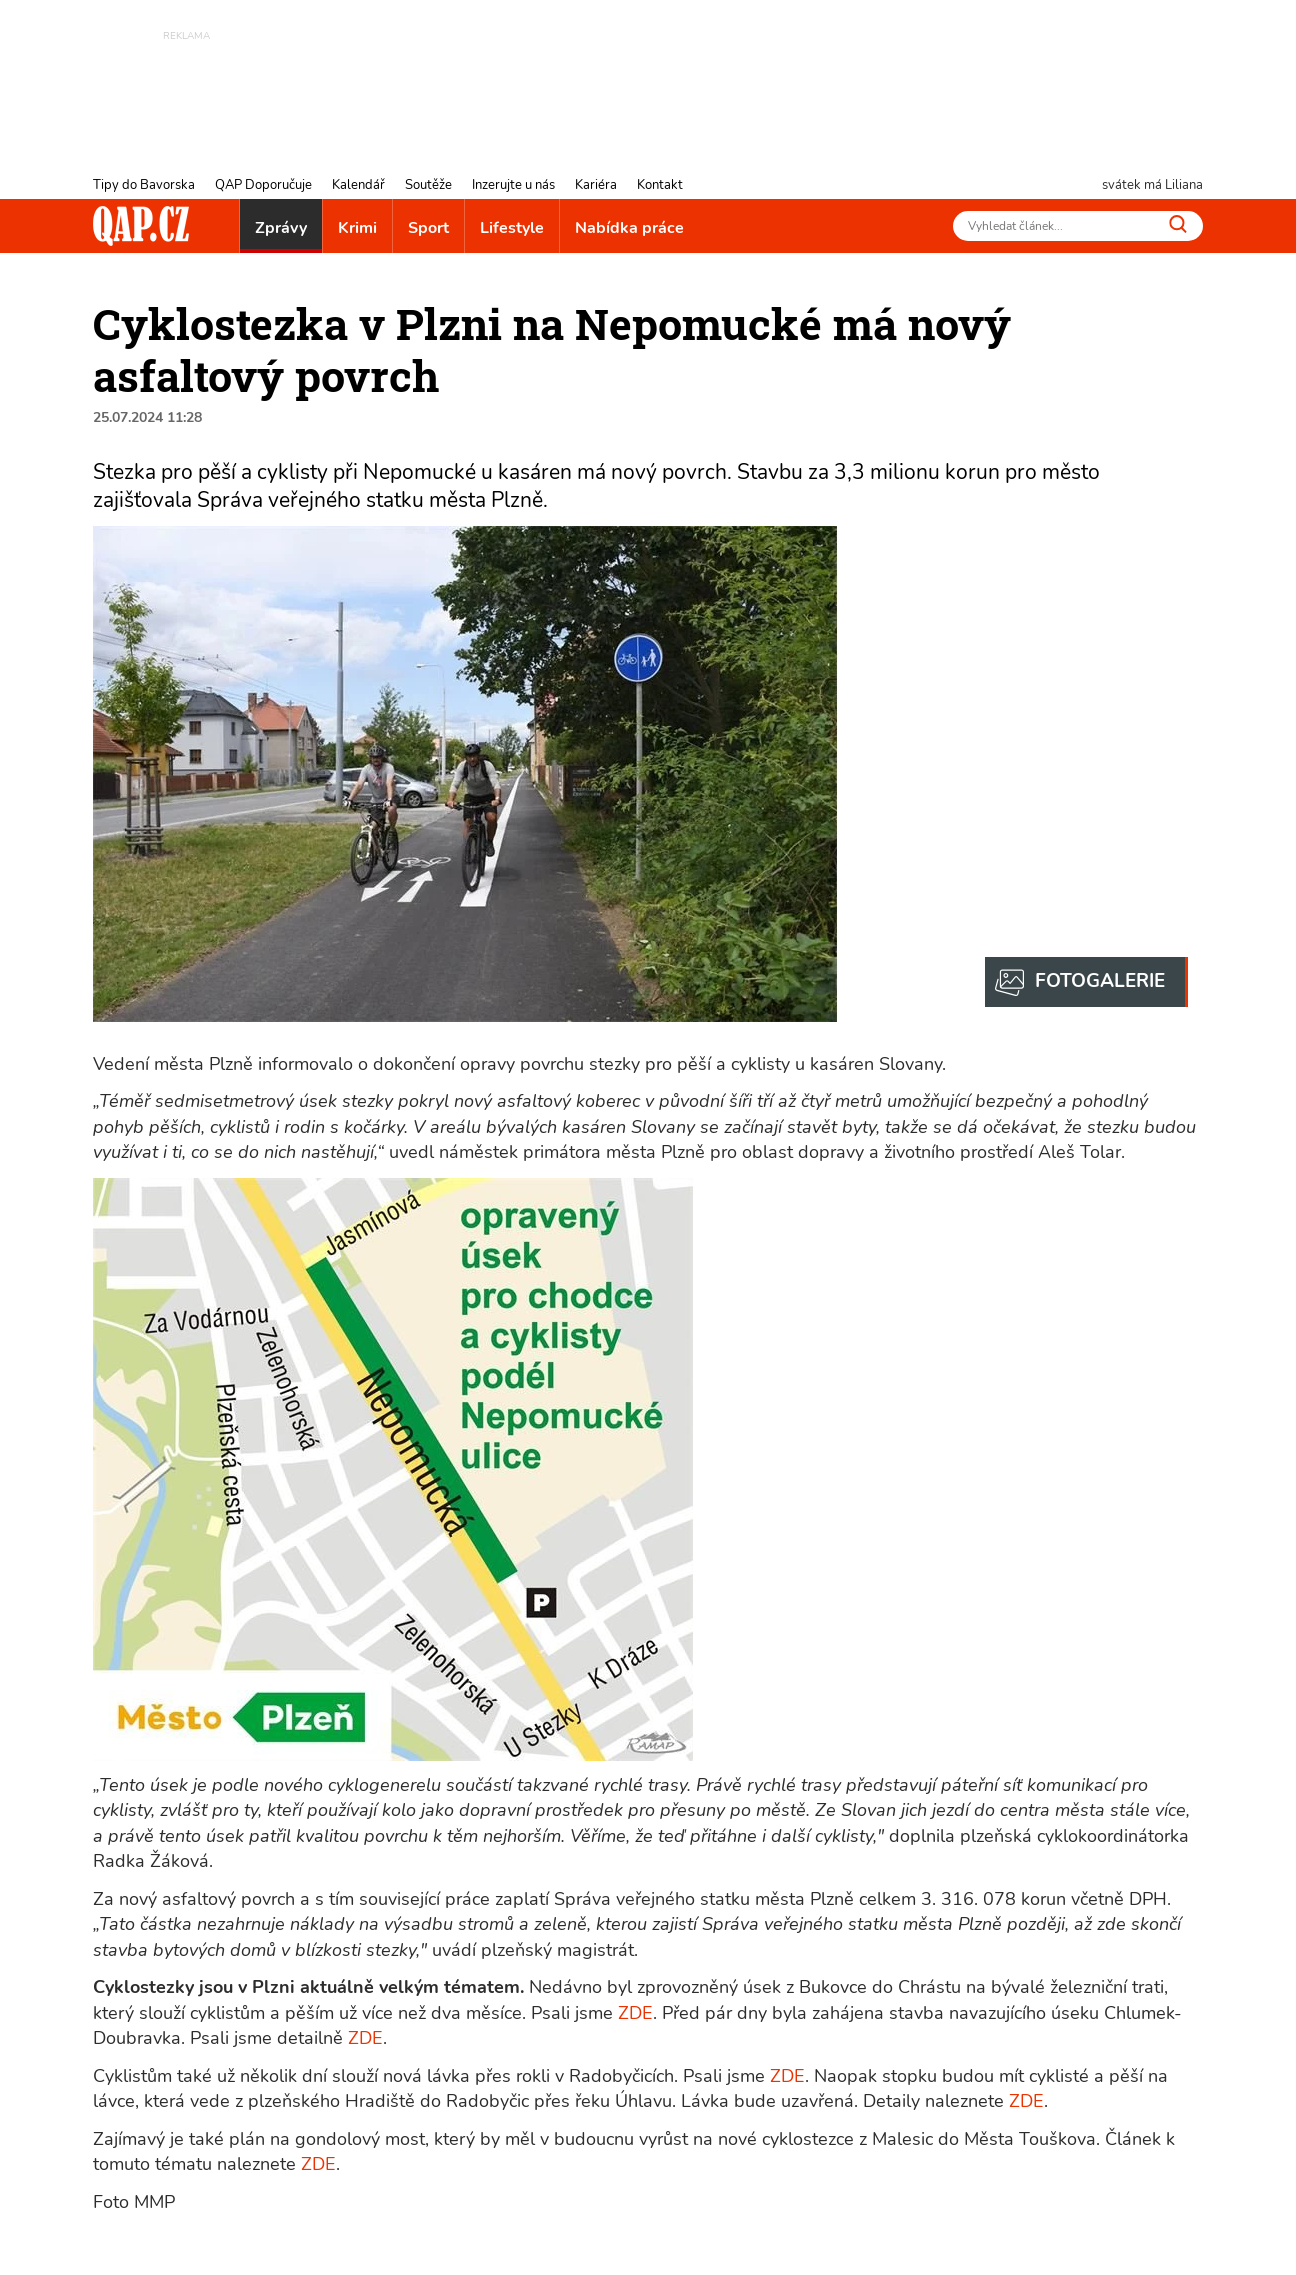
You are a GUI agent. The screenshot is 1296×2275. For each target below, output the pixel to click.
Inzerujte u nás (513, 185)
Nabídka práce (629, 228)
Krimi (357, 228)
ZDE (635, 2013)
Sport (428, 228)
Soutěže (428, 185)
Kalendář (358, 185)
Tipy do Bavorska (144, 185)
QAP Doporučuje (263, 185)
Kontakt (660, 185)
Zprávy (281, 228)
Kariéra (596, 185)
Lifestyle (512, 228)
